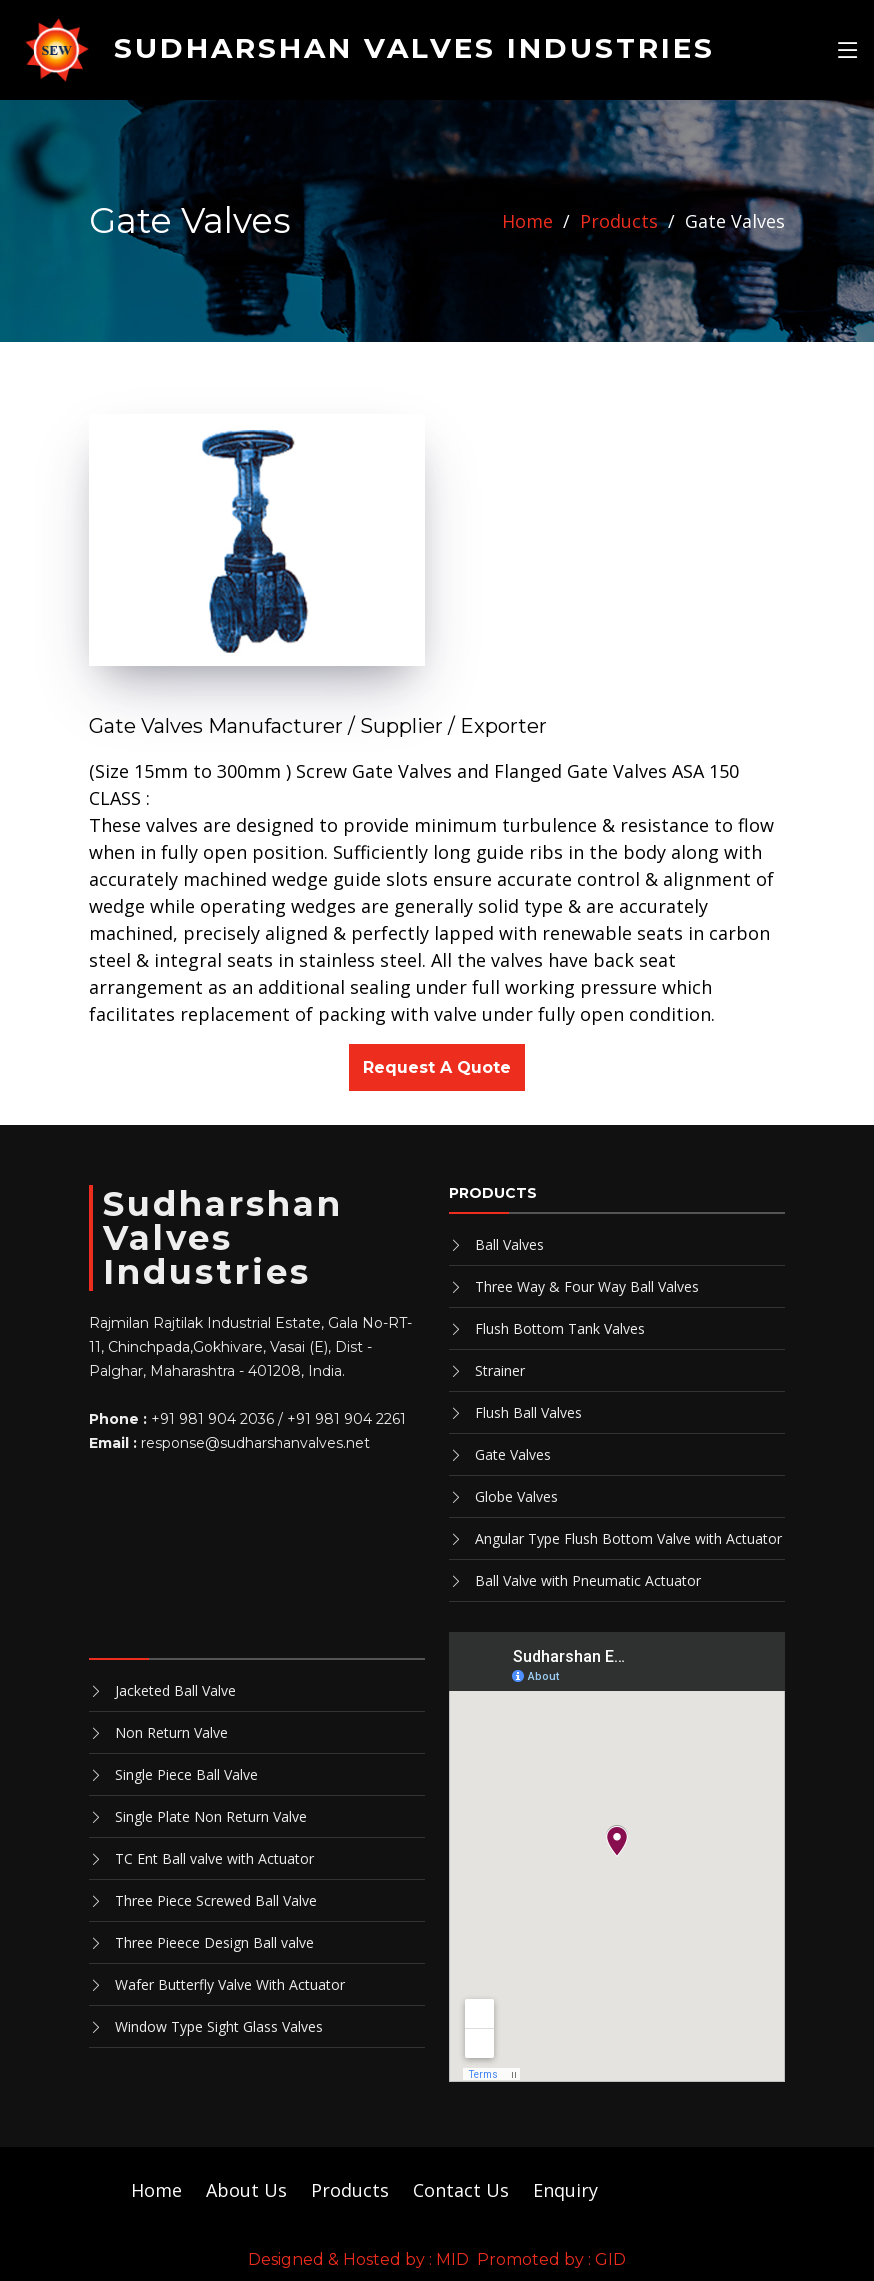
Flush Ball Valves (528, 1412)
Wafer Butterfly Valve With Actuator (230, 1984)
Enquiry (565, 2190)
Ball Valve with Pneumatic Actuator (588, 1580)
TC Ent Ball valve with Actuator (214, 1858)
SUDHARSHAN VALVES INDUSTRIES (368, 48)
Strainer (500, 1370)
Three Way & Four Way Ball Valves (587, 1286)
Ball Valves (509, 1244)
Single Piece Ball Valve (186, 1774)
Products (619, 221)
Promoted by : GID (551, 2259)
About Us (246, 2190)
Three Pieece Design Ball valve (214, 1942)
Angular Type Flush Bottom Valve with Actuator (628, 1538)
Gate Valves (513, 1454)
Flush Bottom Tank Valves (560, 1328)
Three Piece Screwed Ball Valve (216, 1900)
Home (527, 221)
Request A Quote (437, 1067)
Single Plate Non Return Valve (211, 1816)
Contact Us (461, 2190)
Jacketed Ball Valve (175, 1690)
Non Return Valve (171, 1732)
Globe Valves (516, 1496)
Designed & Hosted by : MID (358, 2259)
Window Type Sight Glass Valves (219, 2026)
